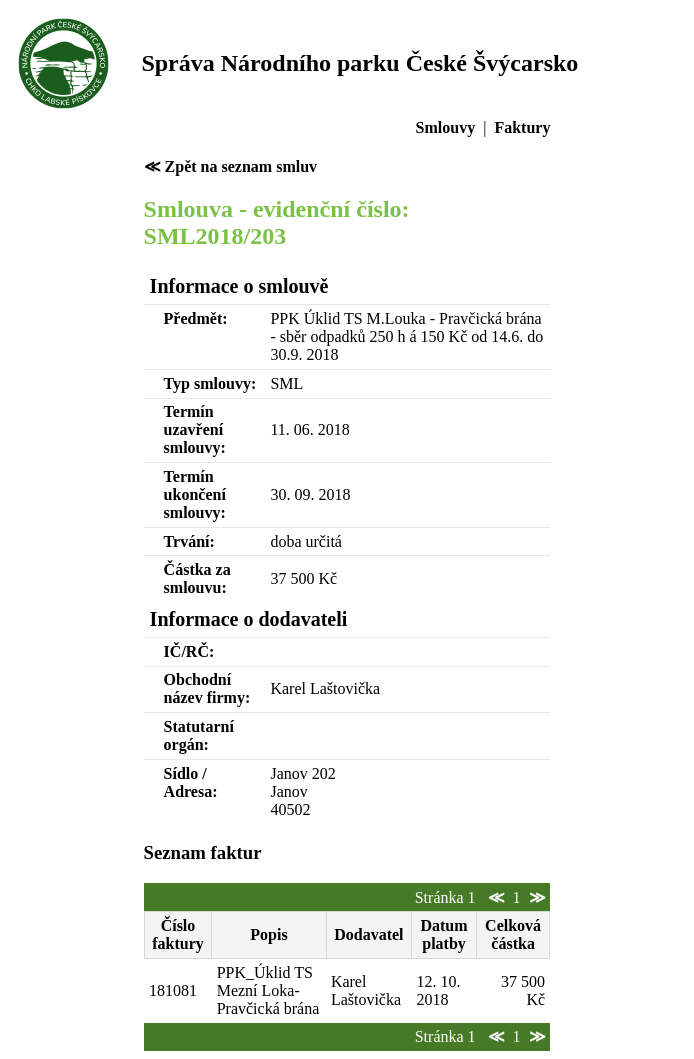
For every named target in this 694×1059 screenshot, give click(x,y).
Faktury (522, 127)
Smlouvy (446, 127)
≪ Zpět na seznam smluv (230, 166)
